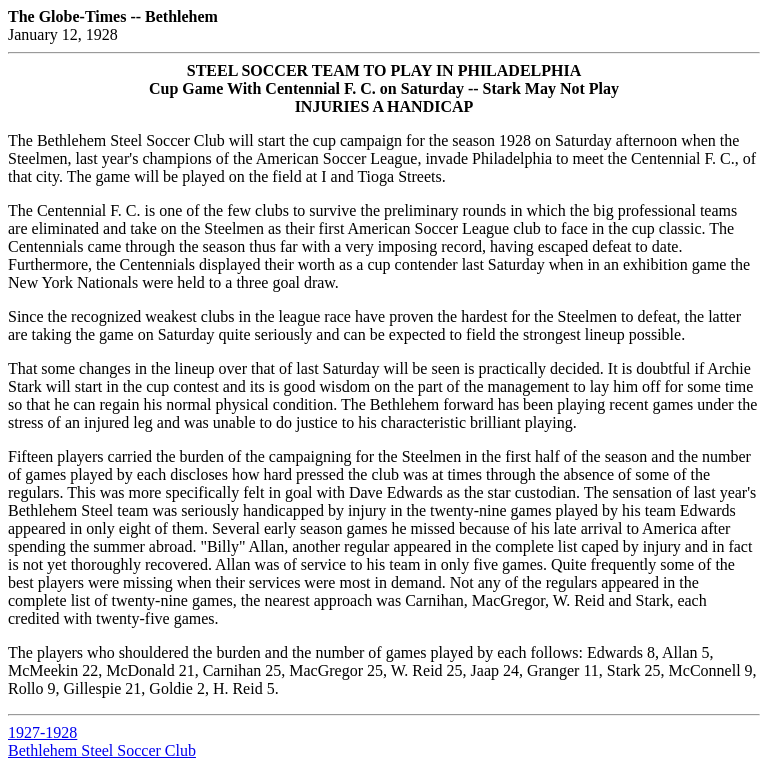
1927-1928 (42, 732)
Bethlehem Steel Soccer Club (102, 750)
